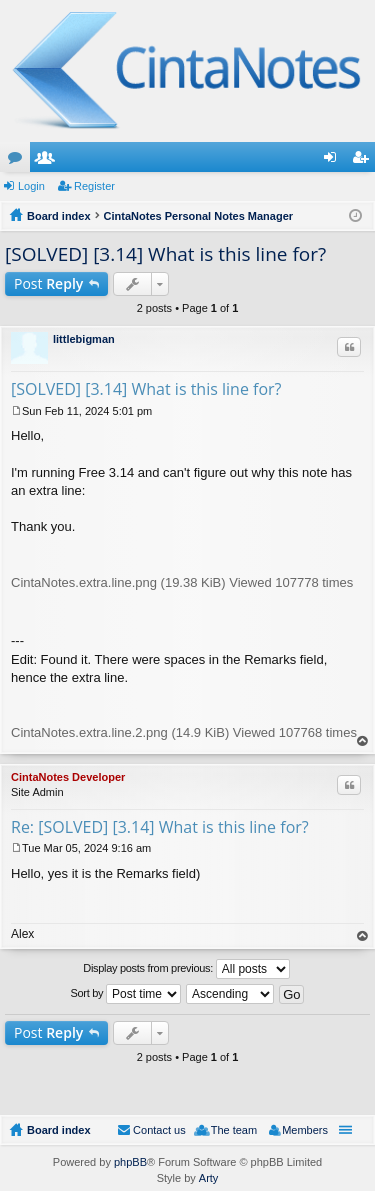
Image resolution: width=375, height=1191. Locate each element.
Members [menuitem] (305, 1130)
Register (94, 186)
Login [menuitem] (334, 161)
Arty (209, 1178)
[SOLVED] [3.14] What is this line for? (165, 254)
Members (49, 161)
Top (363, 741)
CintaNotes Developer (68, 777)
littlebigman (84, 339)
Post (48, 283)
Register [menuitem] (364, 161)
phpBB (130, 1162)
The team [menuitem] (234, 1130)
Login (31, 186)
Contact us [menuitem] (159, 1130)
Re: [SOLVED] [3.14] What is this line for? (160, 827)
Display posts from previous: (186, 969)
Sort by (126, 994)
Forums (19, 161)
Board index (59, 1130)
